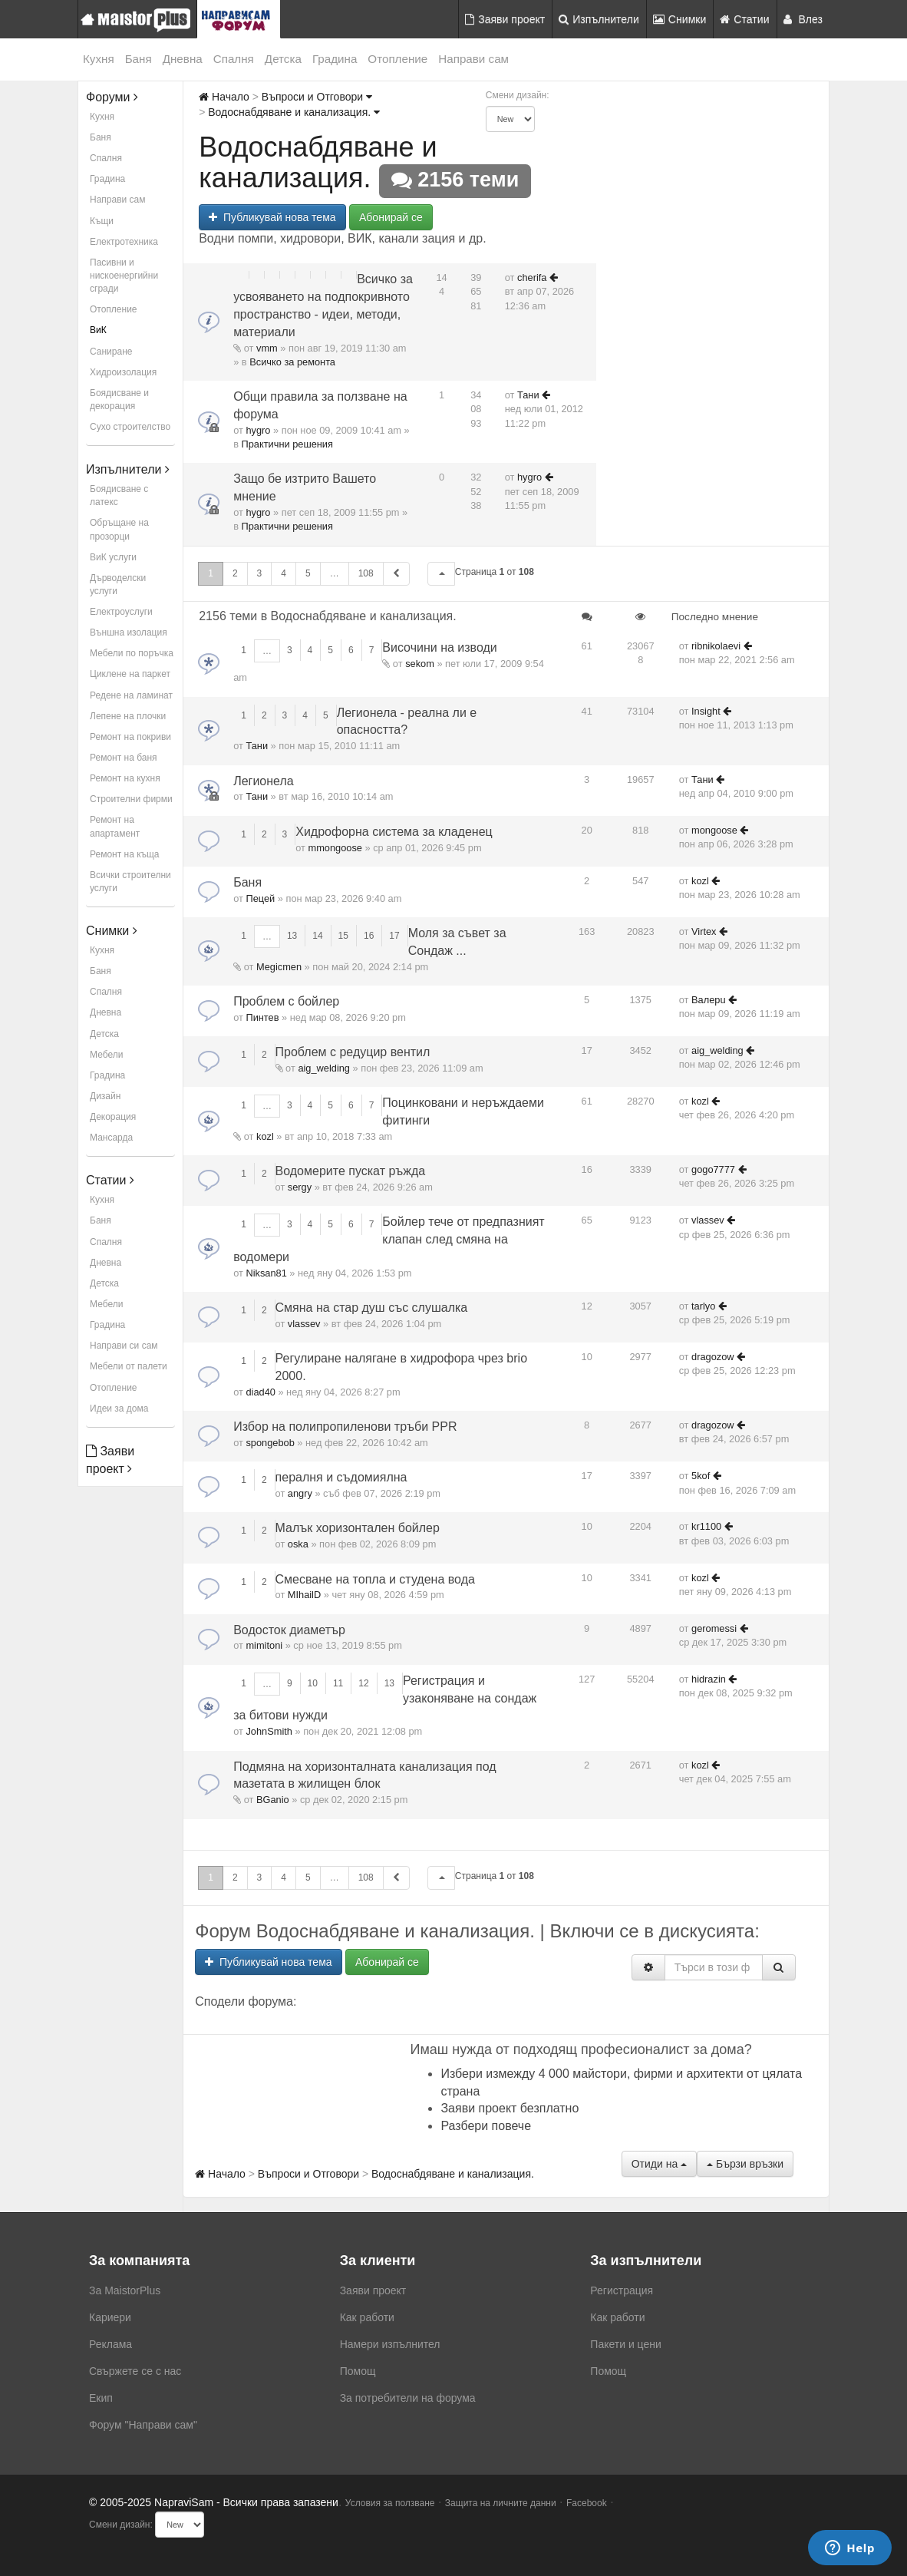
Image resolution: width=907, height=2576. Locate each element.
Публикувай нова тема (272, 217)
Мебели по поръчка (131, 653)
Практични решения (287, 444)
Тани (528, 395)
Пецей (260, 898)
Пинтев (262, 1017)
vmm (267, 348)
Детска (283, 58)
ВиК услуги (113, 557)
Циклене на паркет (130, 674)
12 (363, 1683)
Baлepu (708, 1000)
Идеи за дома (119, 1408)
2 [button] (235, 573)
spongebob (270, 1442)
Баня (138, 58)
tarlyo (703, 1306)
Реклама (110, 2344)
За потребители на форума (408, 2398)
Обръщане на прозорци (119, 529)
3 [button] (259, 573)
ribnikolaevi (715, 646)
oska (298, 1544)
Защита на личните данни (500, 2503)
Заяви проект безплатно (509, 2108)
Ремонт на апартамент (115, 826)
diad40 (260, 1392)
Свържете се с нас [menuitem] (135, 2371)
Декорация (113, 1116)
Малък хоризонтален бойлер (357, 1527)
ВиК (98, 330)
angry (300, 1493)
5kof (700, 1475)
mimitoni (264, 1645)
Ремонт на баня (123, 757)
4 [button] (283, 573)
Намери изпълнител (390, 2344)
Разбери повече (485, 2125)
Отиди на (659, 2164)
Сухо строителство (130, 426)
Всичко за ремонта (292, 362)
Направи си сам (124, 1345)
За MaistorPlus (124, 2290)
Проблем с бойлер (286, 1001)
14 (317, 935)
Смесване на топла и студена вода (375, 1579)
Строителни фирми (131, 799)
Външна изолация (128, 632)
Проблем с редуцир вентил (352, 1051)
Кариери (110, 2317)
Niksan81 (266, 1273)
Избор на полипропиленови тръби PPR (345, 1426)
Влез (803, 19)
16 (369, 935)
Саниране (111, 351)
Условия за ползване (390, 2503)
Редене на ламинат (131, 695)
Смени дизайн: (517, 95)
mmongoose (335, 848)
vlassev (707, 1220)
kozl (700, 881)
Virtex (703, 931)
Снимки (680, 19)
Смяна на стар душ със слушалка (371, 1307)
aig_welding (324, 1068)
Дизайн (105, 1096)
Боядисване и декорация (119, 399)
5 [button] (308, 573)
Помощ (358, 2371)
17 (394, 935)
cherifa (531, 277)
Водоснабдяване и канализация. (294, 112)
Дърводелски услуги (118, 584)
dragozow (712, 1356)
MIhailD (304, 1594)
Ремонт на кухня (125, 778)
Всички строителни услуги (130, 881)
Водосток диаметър (289, 1629)
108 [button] (366, 573)
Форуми (112, 97)
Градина (334, 58)
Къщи (102, 221)
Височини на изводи (439, 647)
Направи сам (473, 58)
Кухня (98, 58)
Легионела (263, 781)
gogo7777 (713, 1169)
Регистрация (621, 2290)
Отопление (397, 58)
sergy (300, 1187)
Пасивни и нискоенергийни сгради (124, 275)
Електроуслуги (121, 611)
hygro (258, 430)
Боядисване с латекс (119, 495)
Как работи (367, 2317)
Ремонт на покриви (130, 737)
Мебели (106, 1054)
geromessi (714, 1628)
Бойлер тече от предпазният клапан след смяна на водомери (388, 1239)
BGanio (272, 1799)
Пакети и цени (625, 2344)
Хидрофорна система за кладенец (393, 831)
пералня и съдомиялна (341, 1477)
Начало (224, 97)
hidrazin (708, 1679)
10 (313, 1683)
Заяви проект (505, 19)
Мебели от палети (128, 1366)
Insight (706, 711)
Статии (744, 19)
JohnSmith (269, 1731)
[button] (441, 574)
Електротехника (124, 241)
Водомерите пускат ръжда (350, 1170)
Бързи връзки (745, 2164)
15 (343, 935)
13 (292, 935)
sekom (419, 663)
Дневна (183, 58)
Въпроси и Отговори (317, 97)
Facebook (586, 2503)
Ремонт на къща (124, 854)
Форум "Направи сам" (143, 2425)
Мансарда (111, 1137)
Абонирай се (391, 217)
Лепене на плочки (128, 716)
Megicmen (279, 967)
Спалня (233, 58)
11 (338, 1683)
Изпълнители (599, 19)
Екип (101, 2398)
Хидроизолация (123, 372)
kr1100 (706, 1526)
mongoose (714, 830)
